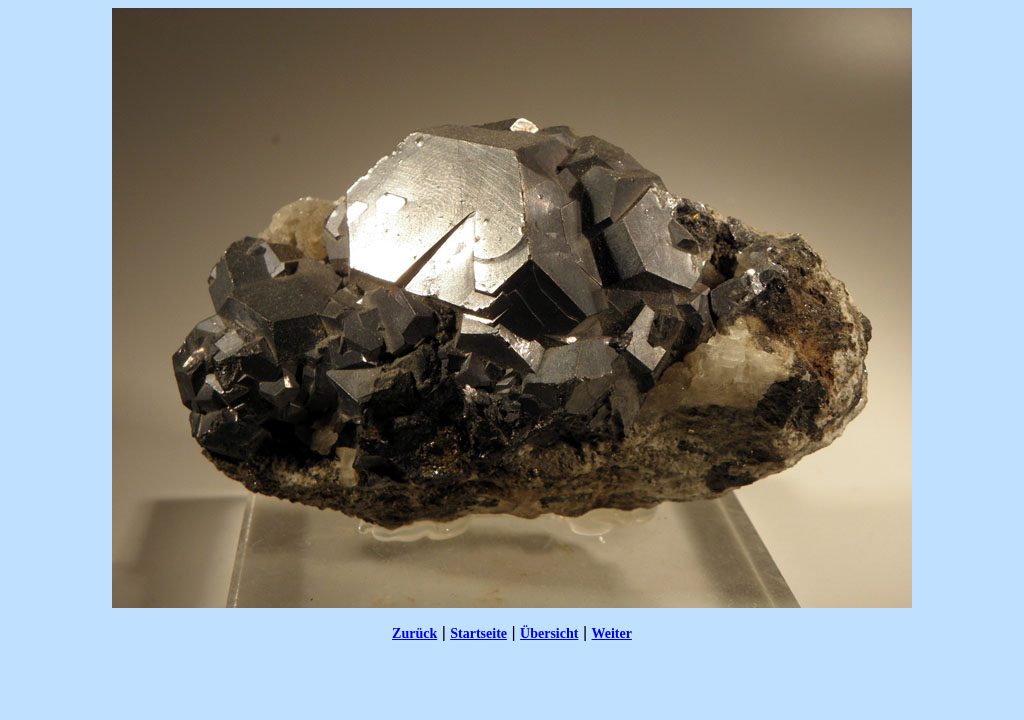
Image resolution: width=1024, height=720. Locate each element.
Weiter (611, 633)
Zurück (414, 633)
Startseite (478, 633)
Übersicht (549, 633)
